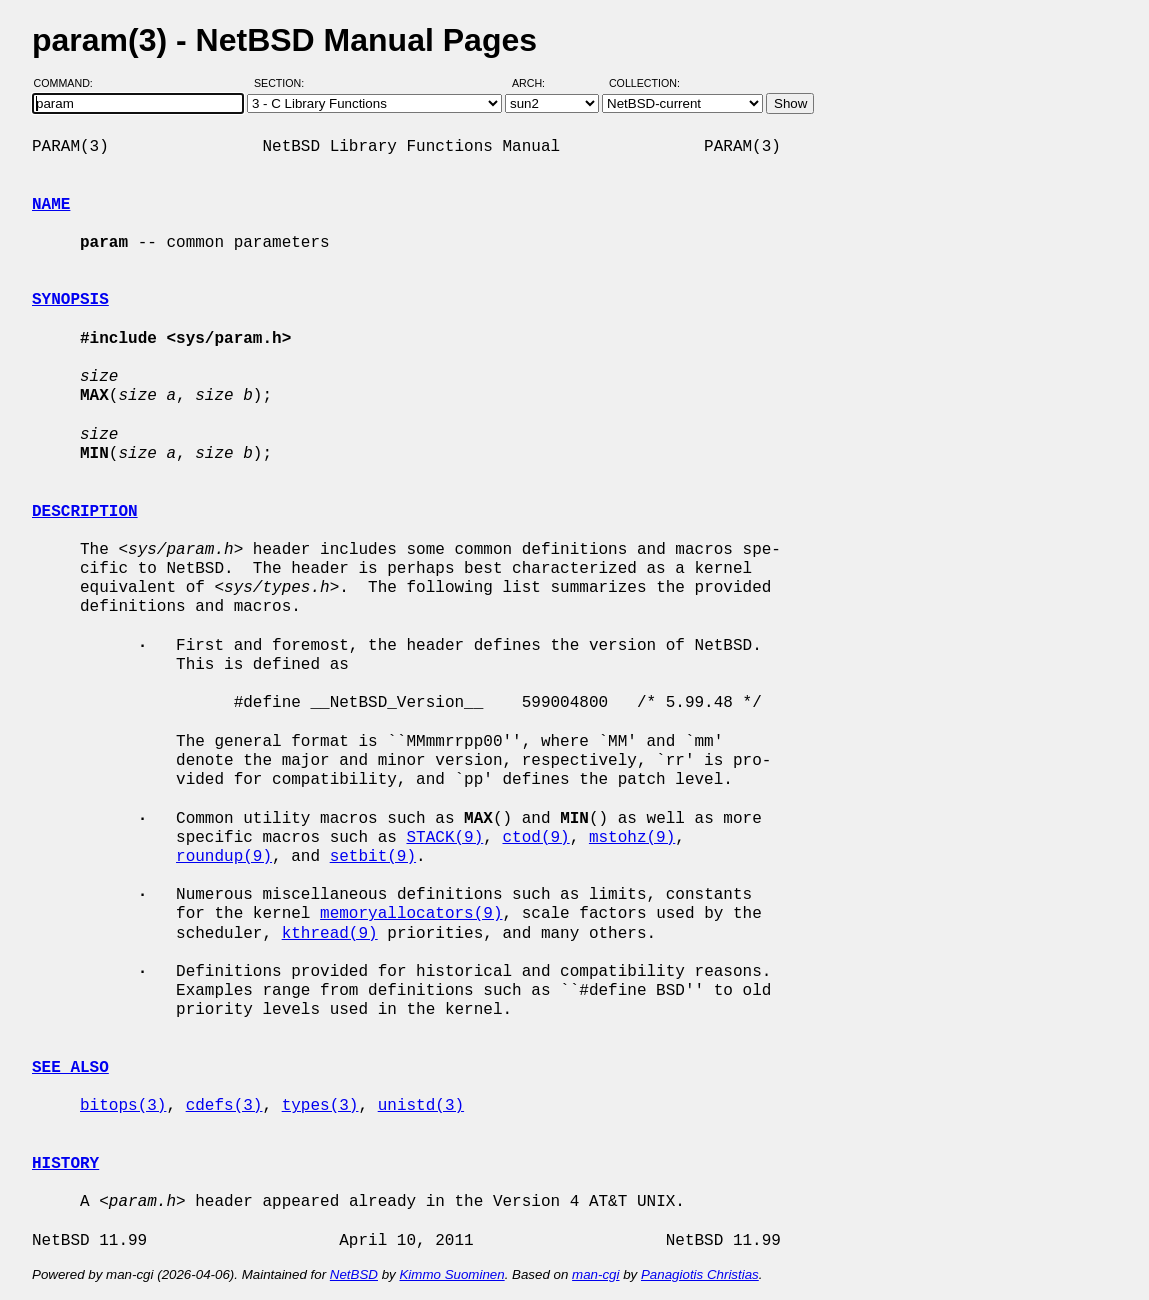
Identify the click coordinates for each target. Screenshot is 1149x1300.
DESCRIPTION (85, 512)
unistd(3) (421, 1106)
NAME (51, 205)
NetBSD (354, 1274)
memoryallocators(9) (411, 914)
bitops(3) (123, 1106)
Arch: (537, 83)
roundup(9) (224, 857)
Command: (69, 83)
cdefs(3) (224, 1106)
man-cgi (595, 1274)
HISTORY (65, 1164)
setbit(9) (373, 857)
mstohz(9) (632, 838)
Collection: (644, 83)
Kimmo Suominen (451, 1274)
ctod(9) (535, 838)
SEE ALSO (70, 1068)
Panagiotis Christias (700, 1274)
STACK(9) (444, 838)
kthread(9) (330, 934)
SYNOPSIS (70, 300)
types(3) (320, 1106)
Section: (283, 83)
